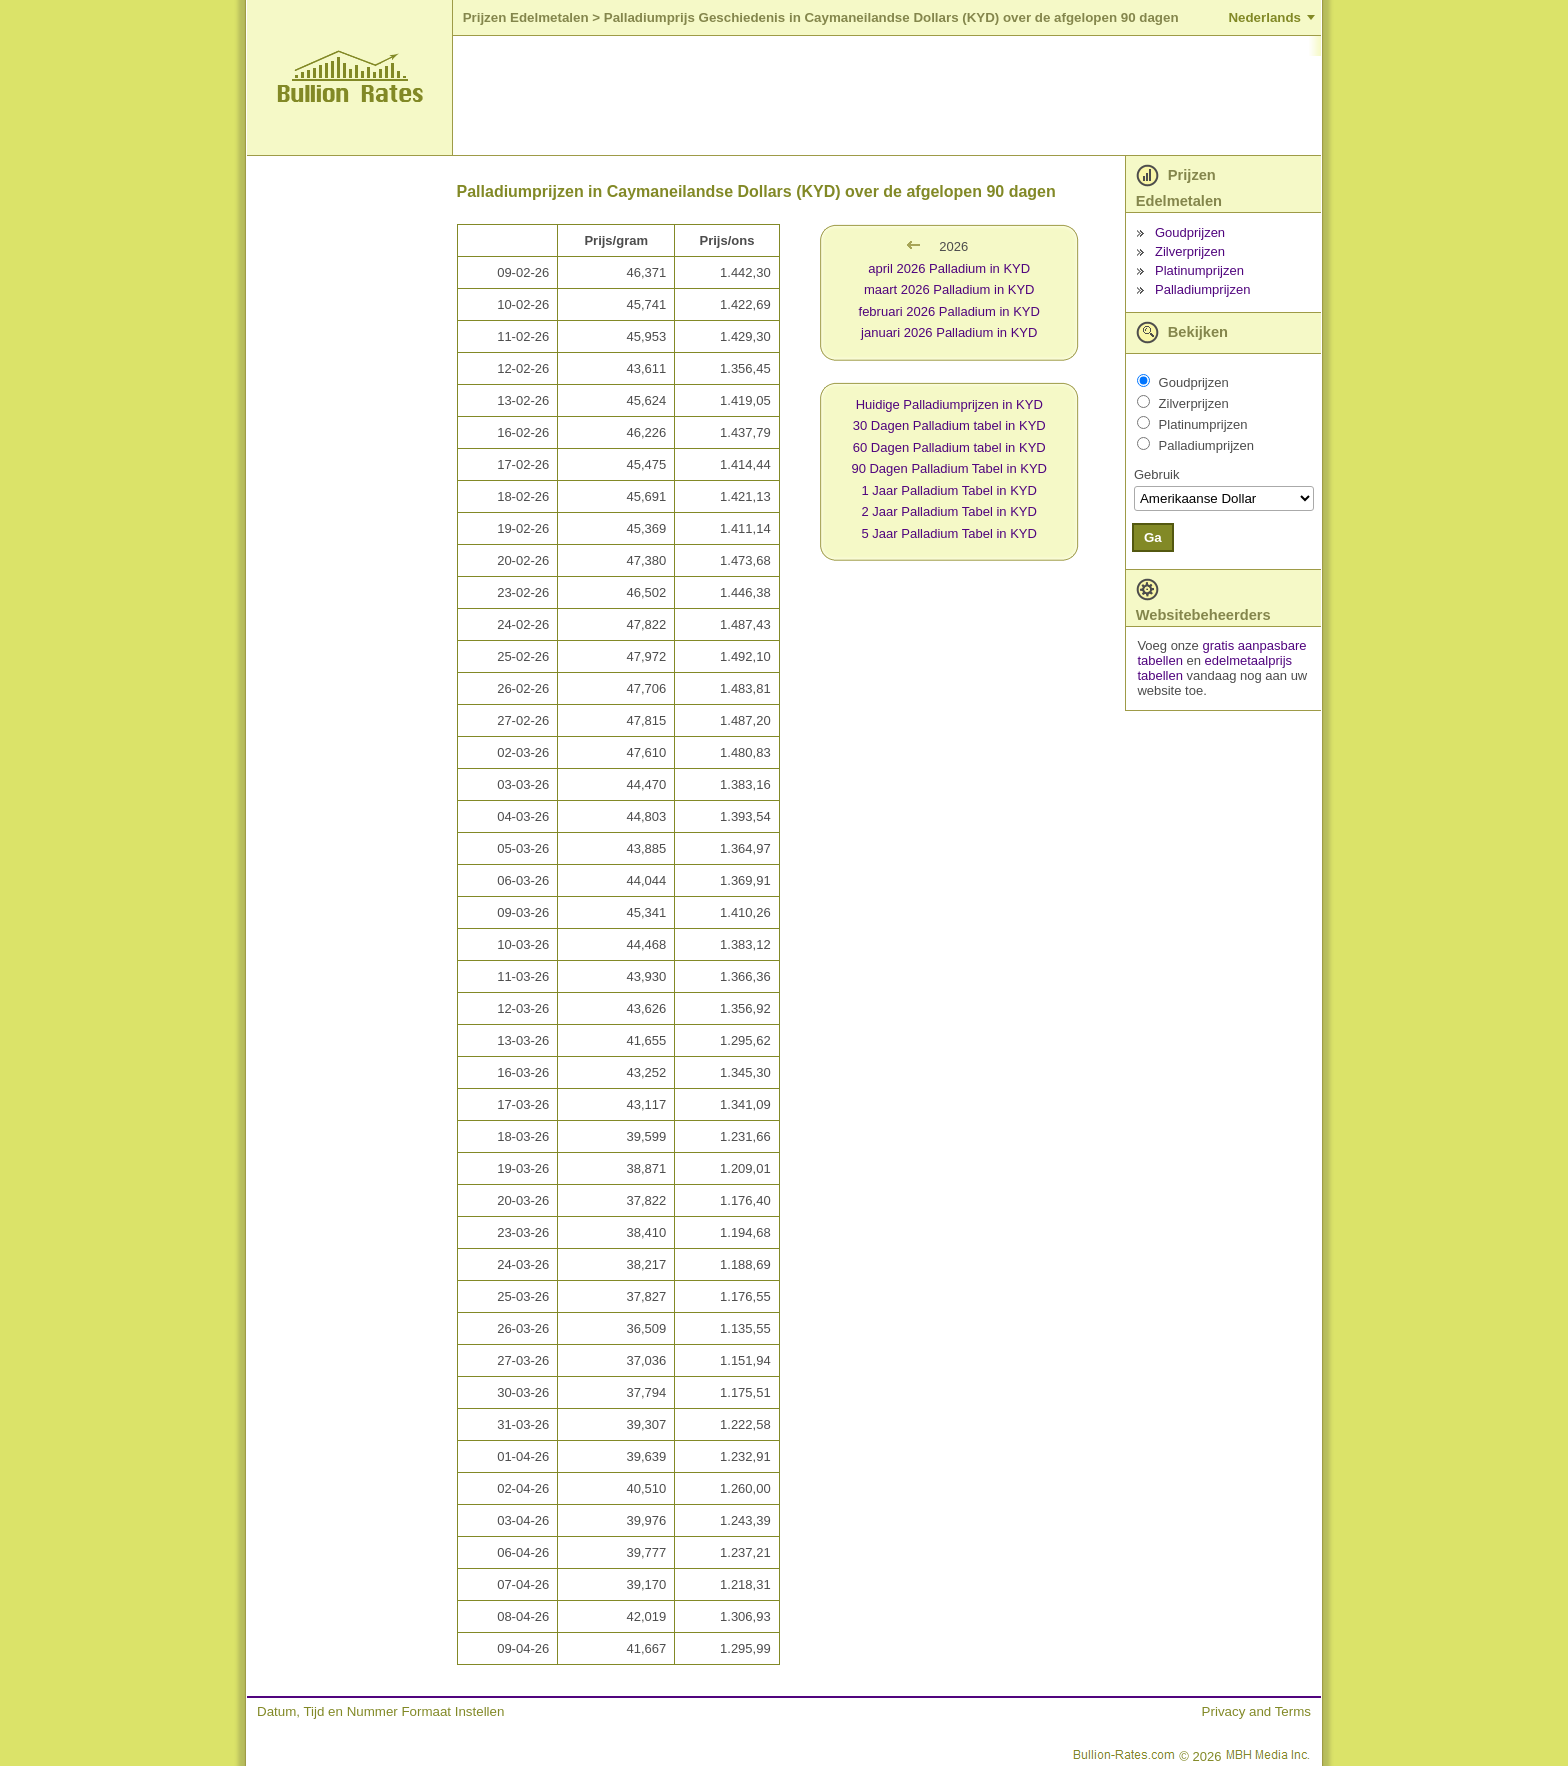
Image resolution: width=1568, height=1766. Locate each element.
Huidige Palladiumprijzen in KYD (949, 404)
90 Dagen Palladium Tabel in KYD (949, 468)
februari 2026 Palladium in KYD (949, 311)
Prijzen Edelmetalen (526, 17)
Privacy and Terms (1256, 1711)
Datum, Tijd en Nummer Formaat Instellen (380, 1711)
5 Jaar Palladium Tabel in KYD (949, 533)
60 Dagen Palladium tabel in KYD (949, 447)
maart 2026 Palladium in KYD (949, 289)
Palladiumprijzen (1202, 289)
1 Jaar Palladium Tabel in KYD (949, 490)
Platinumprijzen (1199, 270)
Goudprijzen (1190, 232)
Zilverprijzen (1190, 251)
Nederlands (1264, 17)
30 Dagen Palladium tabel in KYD (949, 425)
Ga (1153, 537)
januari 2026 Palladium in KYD (949, 332)
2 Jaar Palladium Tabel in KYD (949, 511)
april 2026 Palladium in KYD (949, 268)
